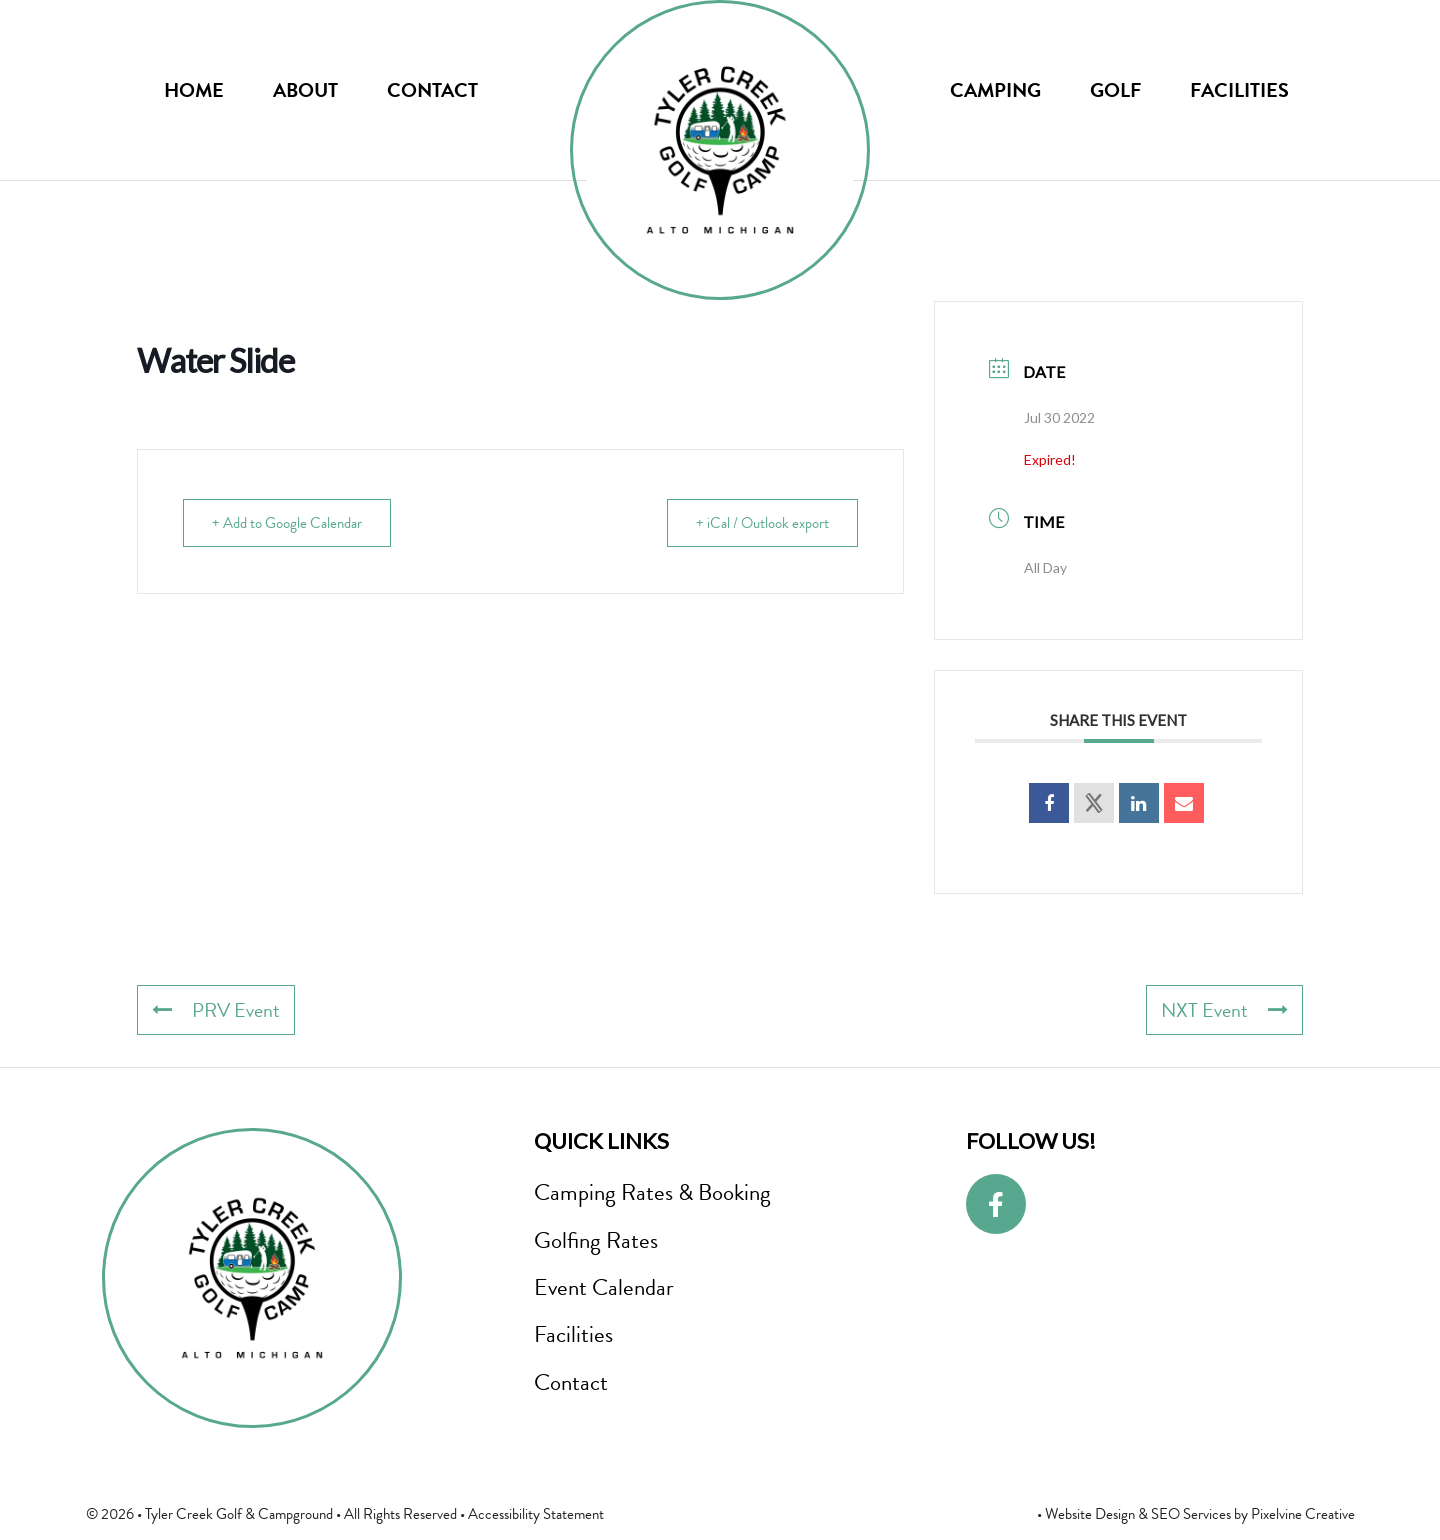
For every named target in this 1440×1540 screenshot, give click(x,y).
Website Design (1090, 1514)
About (305, 90)
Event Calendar (604, 1287)
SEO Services (1191, 1514)
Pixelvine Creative (1303, 1514)
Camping (995, 90)
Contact (432, 90)
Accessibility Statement (536, 1514)
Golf (1115, 90)
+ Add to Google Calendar (287, 523)
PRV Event (216, 1010)
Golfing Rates (596, 1240)
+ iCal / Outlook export (762, 523)
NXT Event (1224, 1010)
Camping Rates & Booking (652, 1192)
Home (194, 90)
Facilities (1239, 90)
